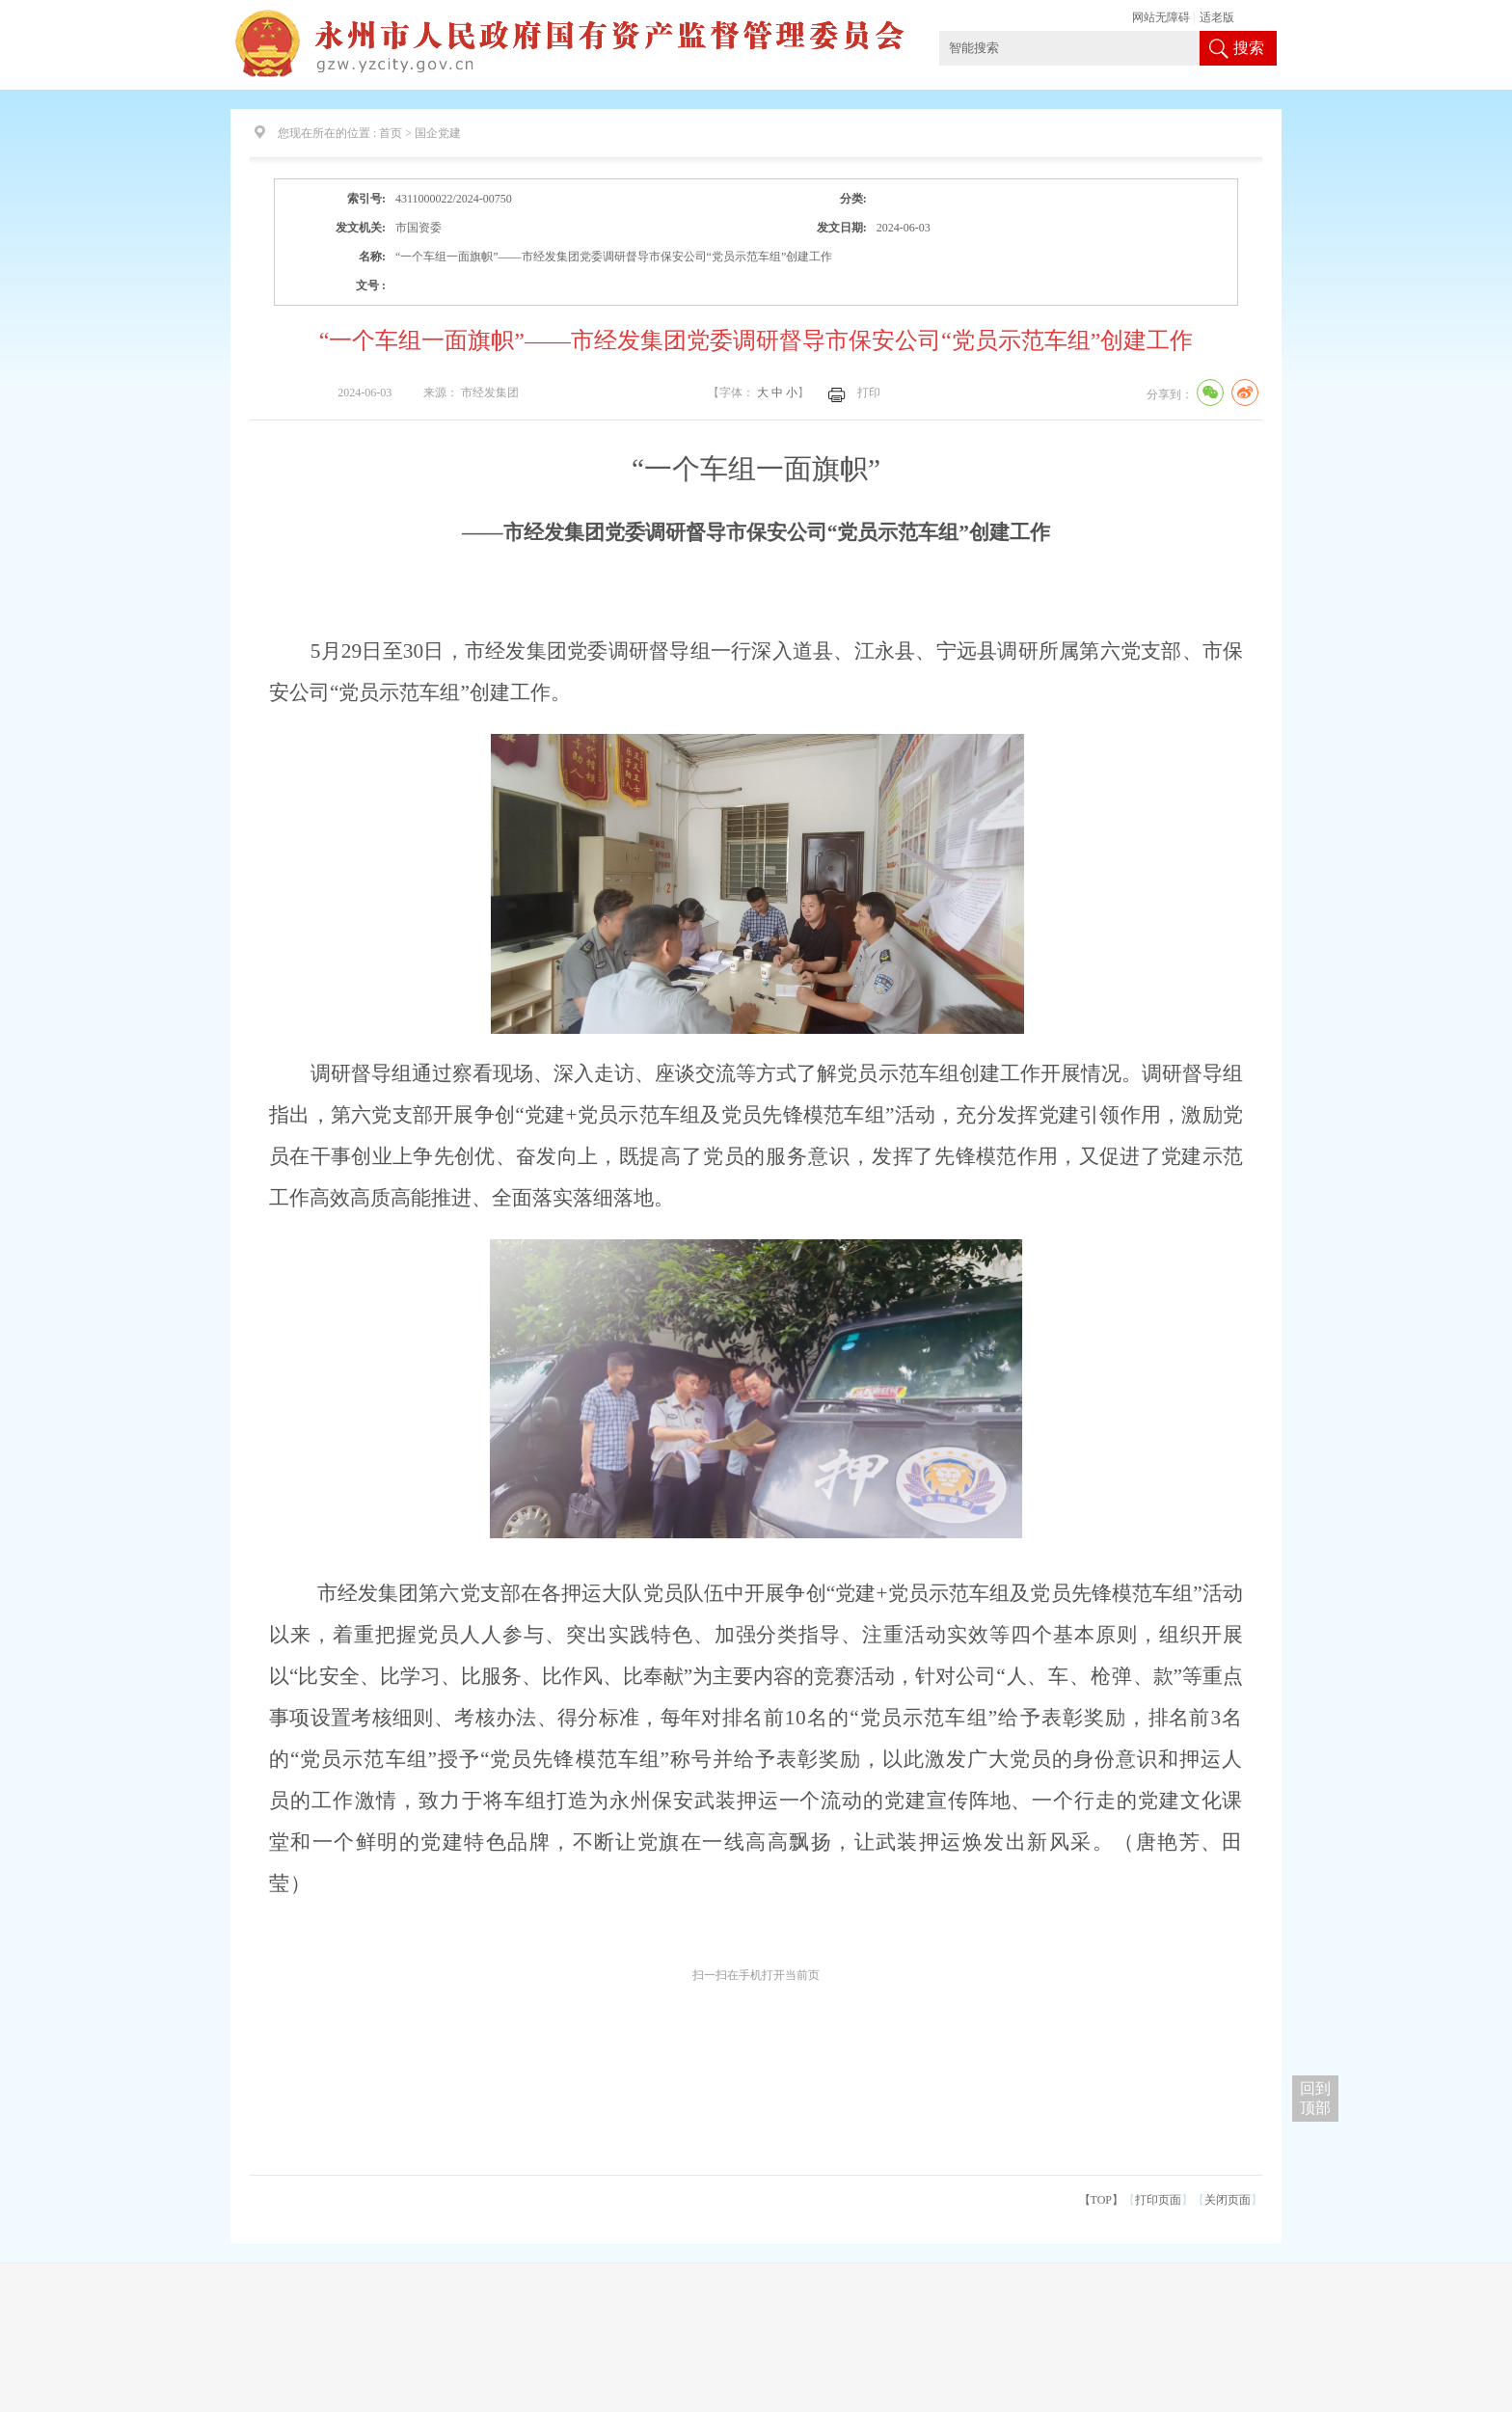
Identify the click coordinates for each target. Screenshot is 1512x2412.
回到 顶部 (1315, 2098)
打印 (868, 392)
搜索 (1248, 48)
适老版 (1217, 17)
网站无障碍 (1161, 17)
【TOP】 (1101, 2200)
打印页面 (1158, 2200)
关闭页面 (1227, 2200)
